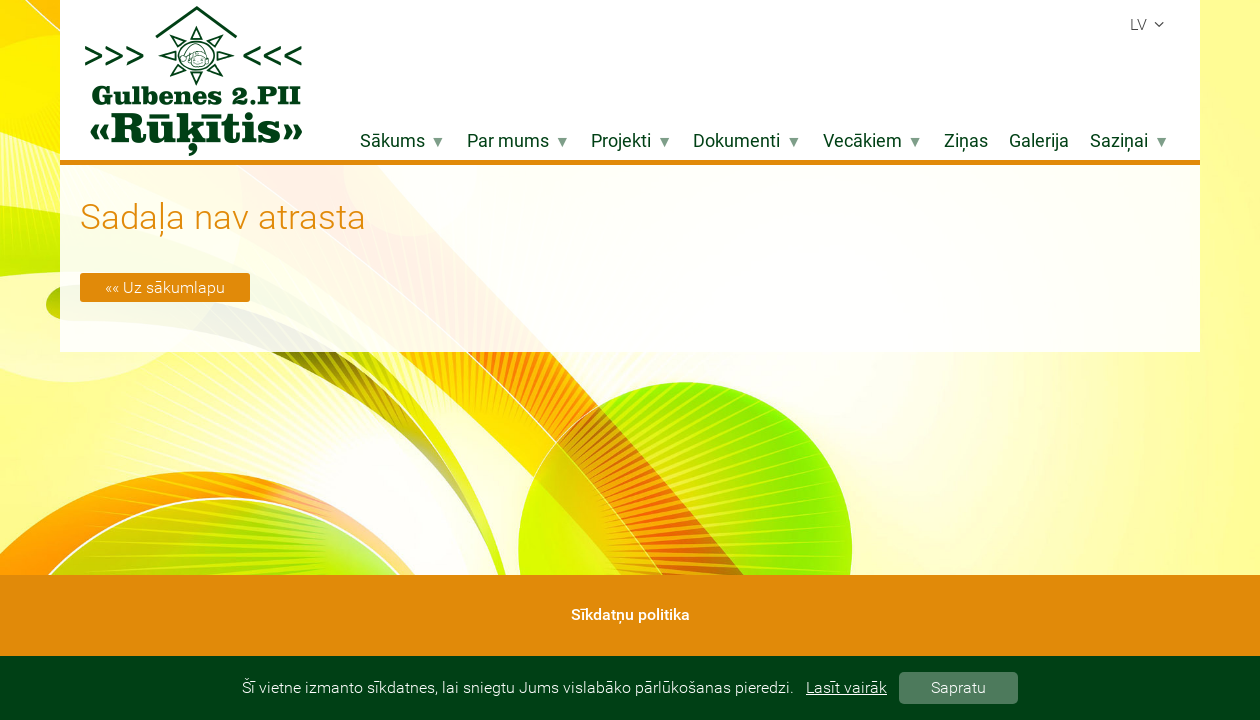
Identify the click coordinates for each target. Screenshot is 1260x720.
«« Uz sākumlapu (165, 287)
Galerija (1039, 141)
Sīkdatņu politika (630, 614)
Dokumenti (747, 141)
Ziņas (966, 141)
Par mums (518, 141)
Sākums (403, 141)
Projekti (631, 141)
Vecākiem (873, 141)
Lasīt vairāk (846, 687)
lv (1150, 24)
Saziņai (1129, 141)
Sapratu (958, 687)
